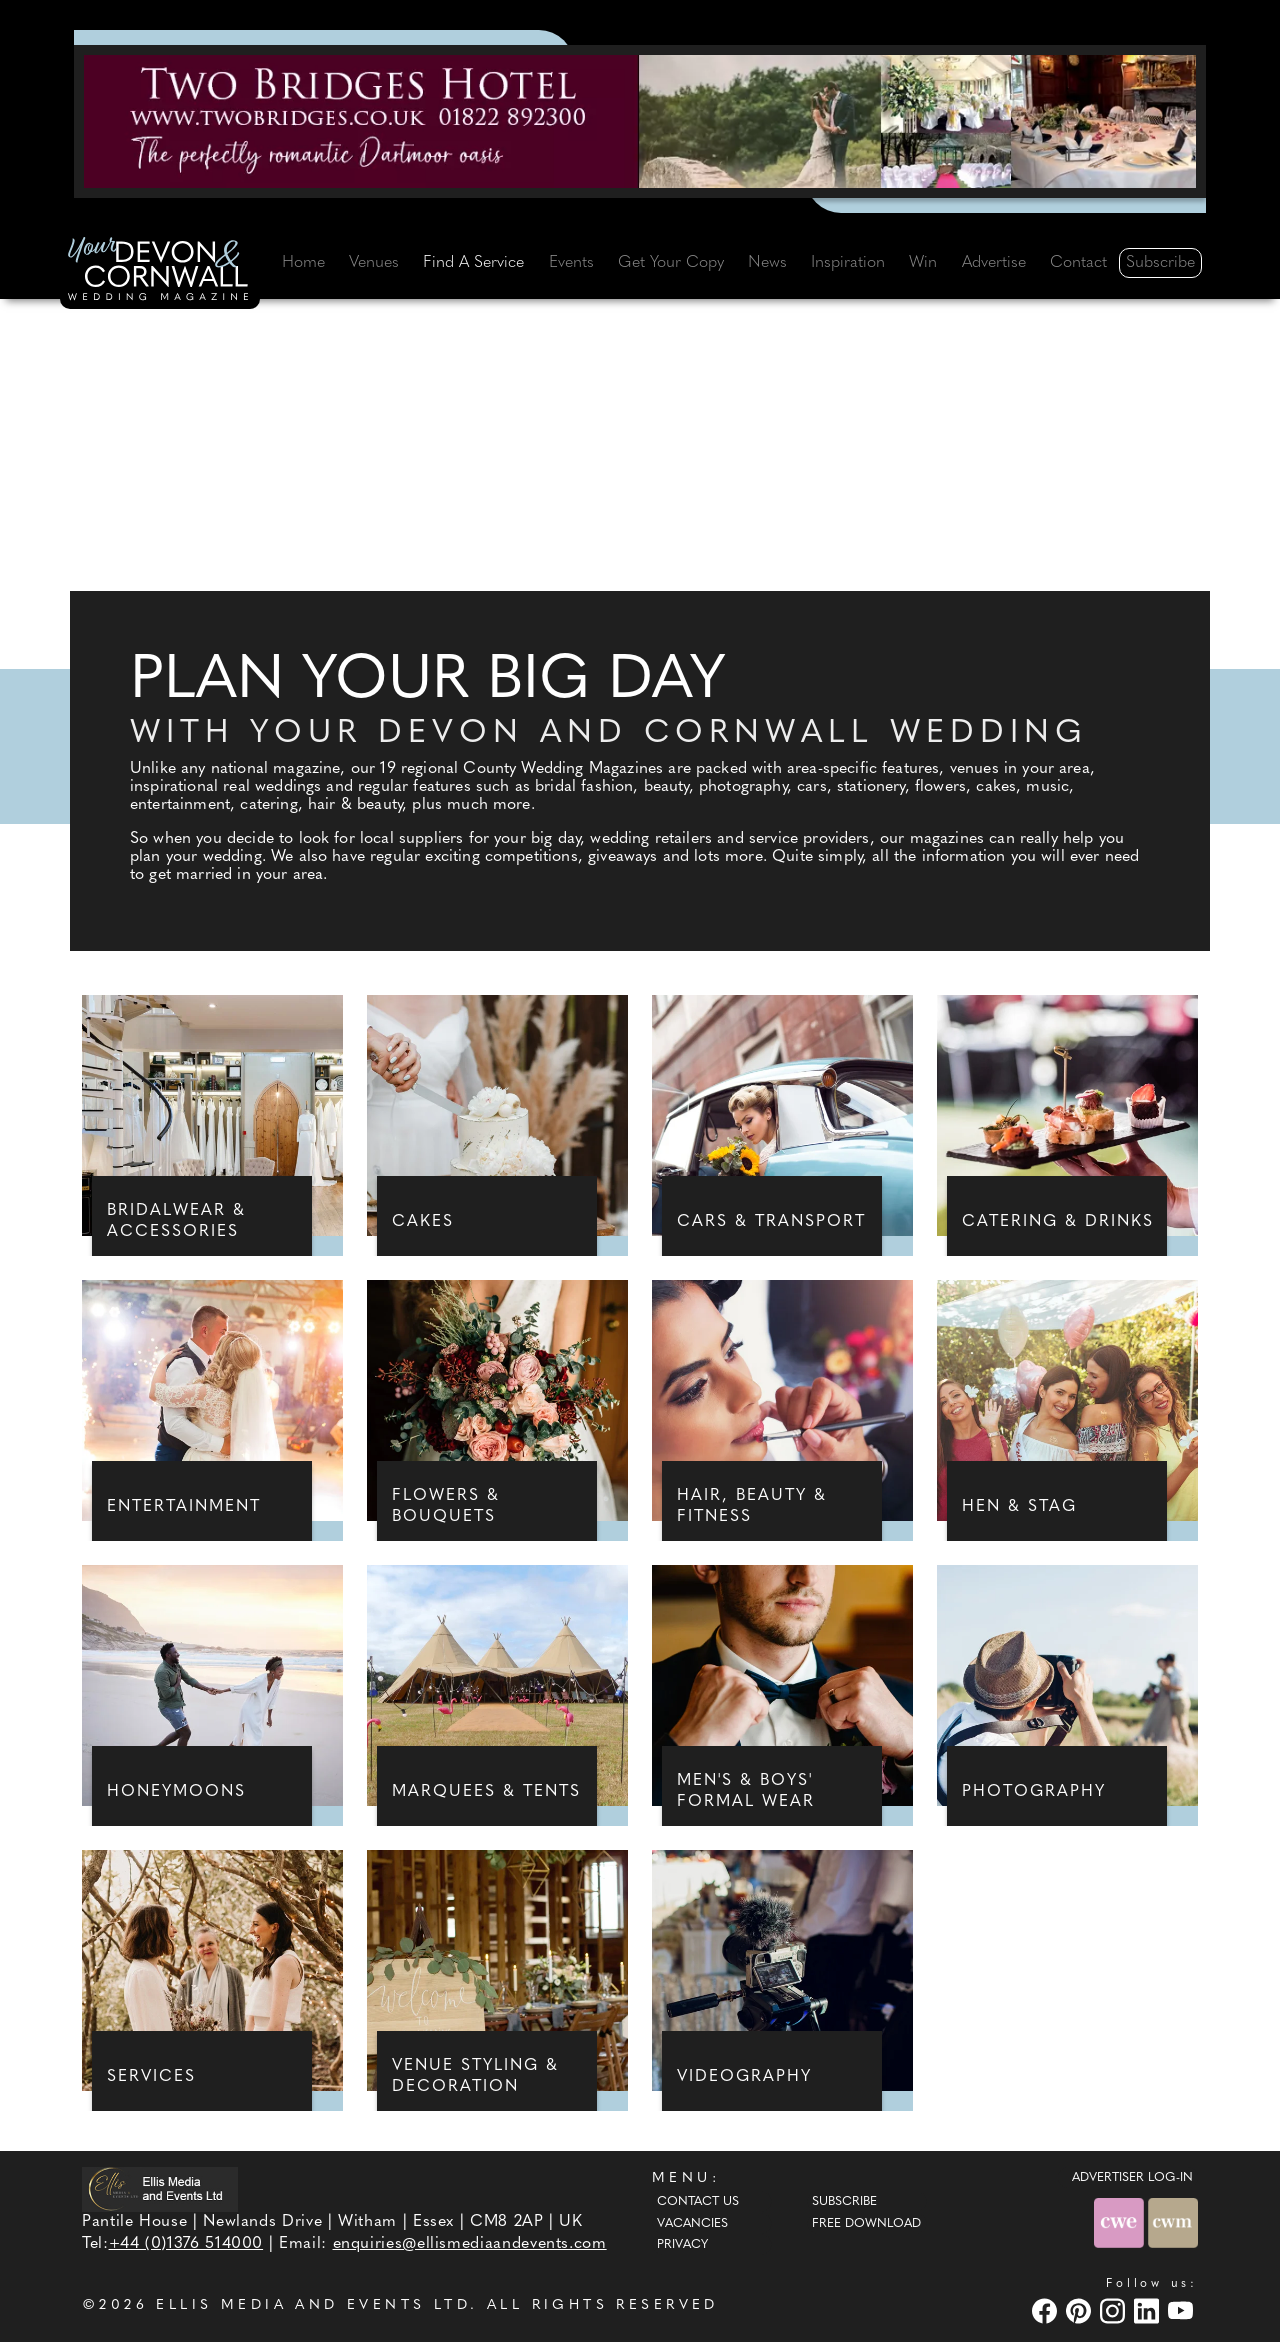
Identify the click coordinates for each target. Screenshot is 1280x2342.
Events (571, 263)
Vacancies (692, 2224)
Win (923, 263)
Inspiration (848, 263)
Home (303, 263)
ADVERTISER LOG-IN (1132, 2178)
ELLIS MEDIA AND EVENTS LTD (313, 2305)
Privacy (682, 2245)
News (767, 263)
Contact (1078, 263)
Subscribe (1160, 263)
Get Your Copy (671, 263)
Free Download (866, 2224)
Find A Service (473, 263)
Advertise (994, 263)
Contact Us (698, 2202)
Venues (374, 263)
